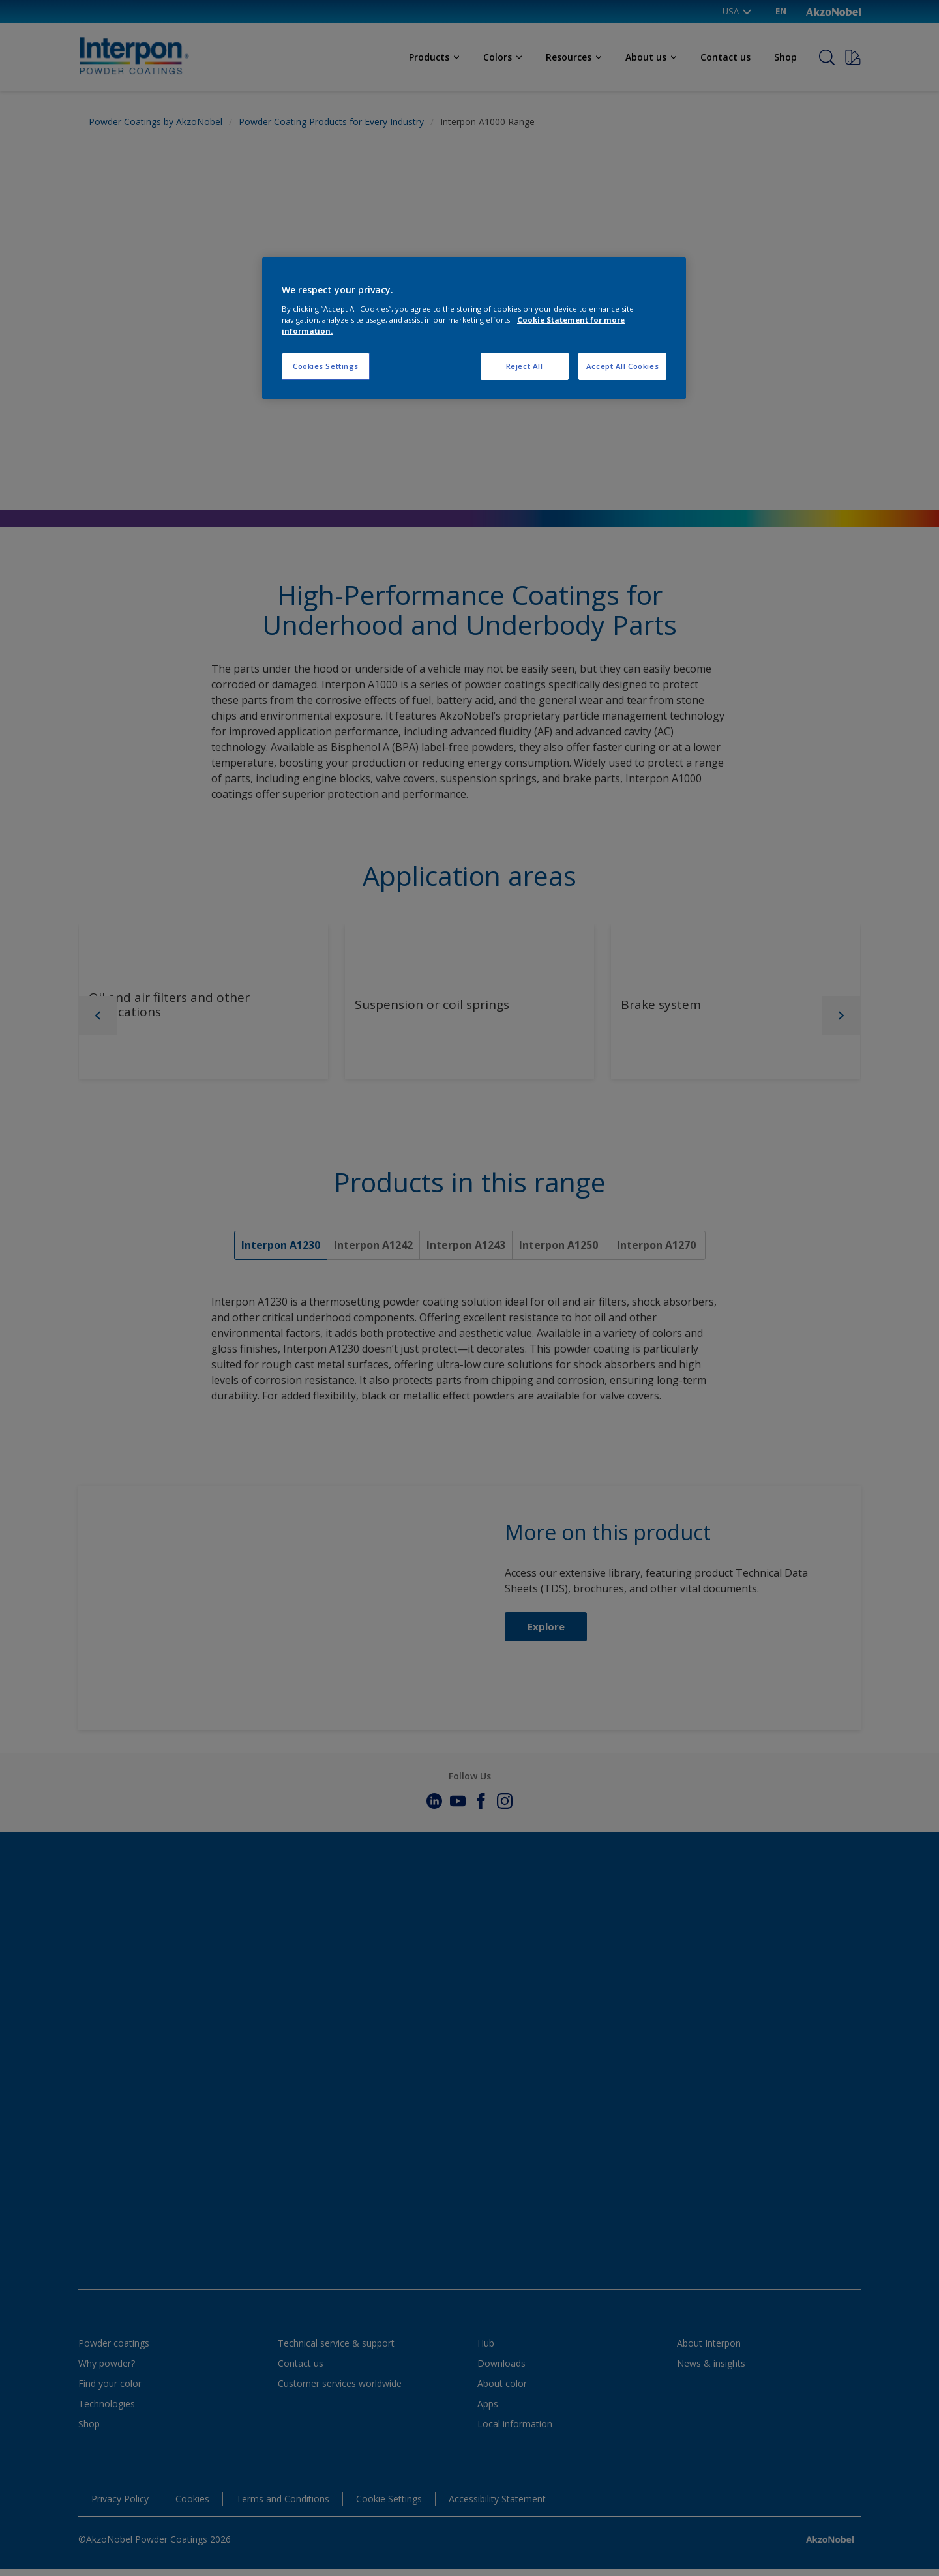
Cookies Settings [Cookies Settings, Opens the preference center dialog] (326, 366)
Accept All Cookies (622, 366)
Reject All (524, 366)
